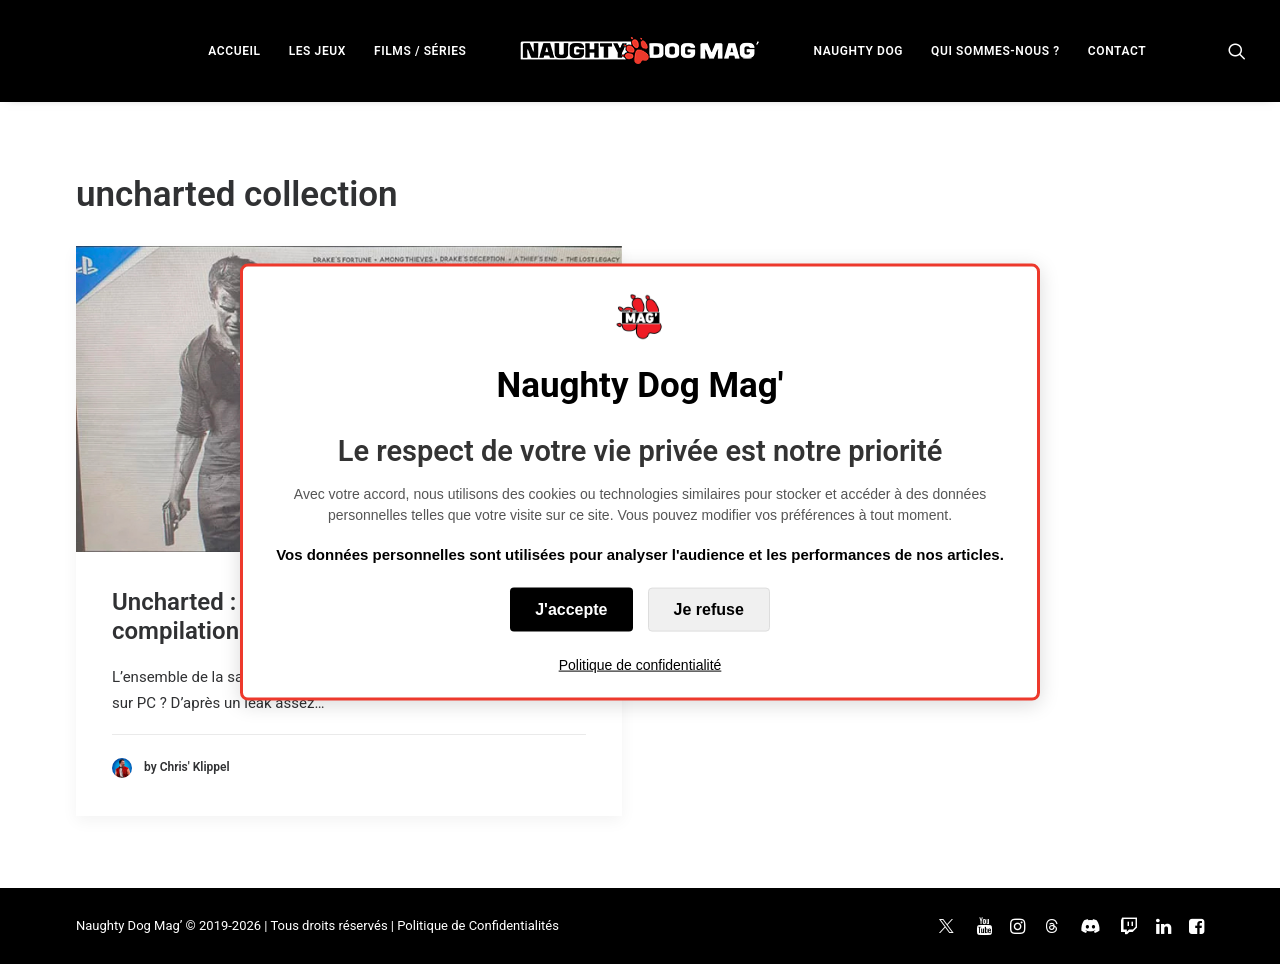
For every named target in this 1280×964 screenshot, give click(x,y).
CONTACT (1117, 51)
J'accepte (571, 608)
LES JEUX (317, 51)
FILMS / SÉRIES (420, 51)
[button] (1237, 50)
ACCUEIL (234, 51)
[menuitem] (234, 50)
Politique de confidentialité (640, 664)
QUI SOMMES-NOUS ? (995, 51)
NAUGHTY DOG (859, 51)
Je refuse (709, 608)
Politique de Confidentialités (478, 925)
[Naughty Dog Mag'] (640, 50)
